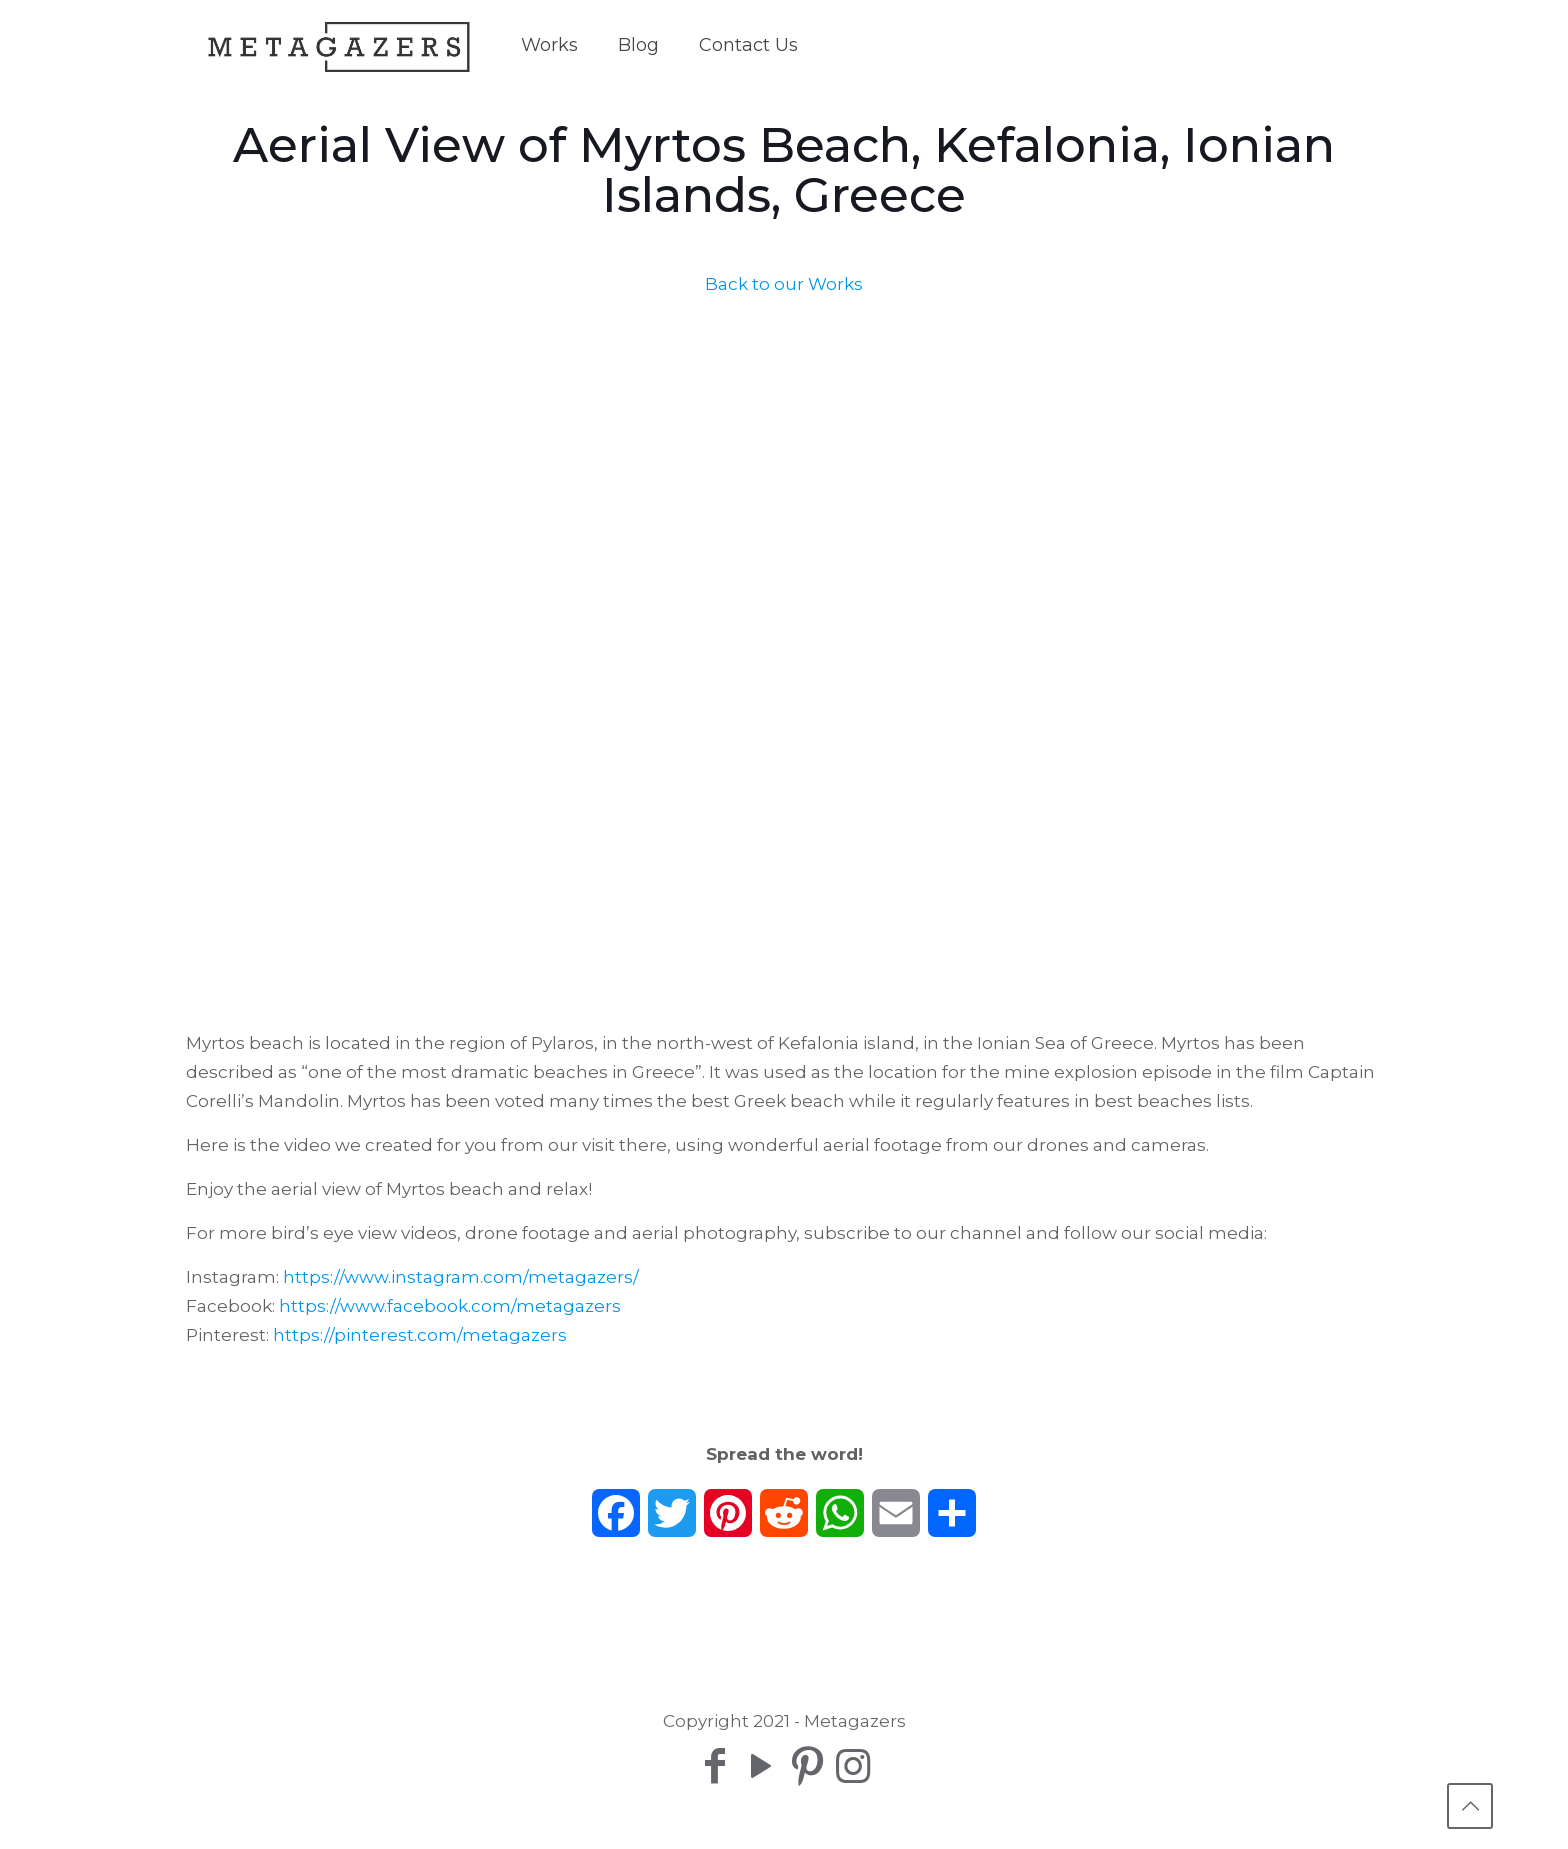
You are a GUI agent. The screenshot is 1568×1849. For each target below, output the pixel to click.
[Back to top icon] (1470, 1806)
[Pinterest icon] (807, 1765)
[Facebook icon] (715, 1765)
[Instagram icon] (853, 1765)
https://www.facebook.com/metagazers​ (450, 1306)
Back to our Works (784, 284)
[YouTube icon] (761, 1765)
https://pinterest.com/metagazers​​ (420, 1335)
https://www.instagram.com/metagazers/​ (461, 1277)
